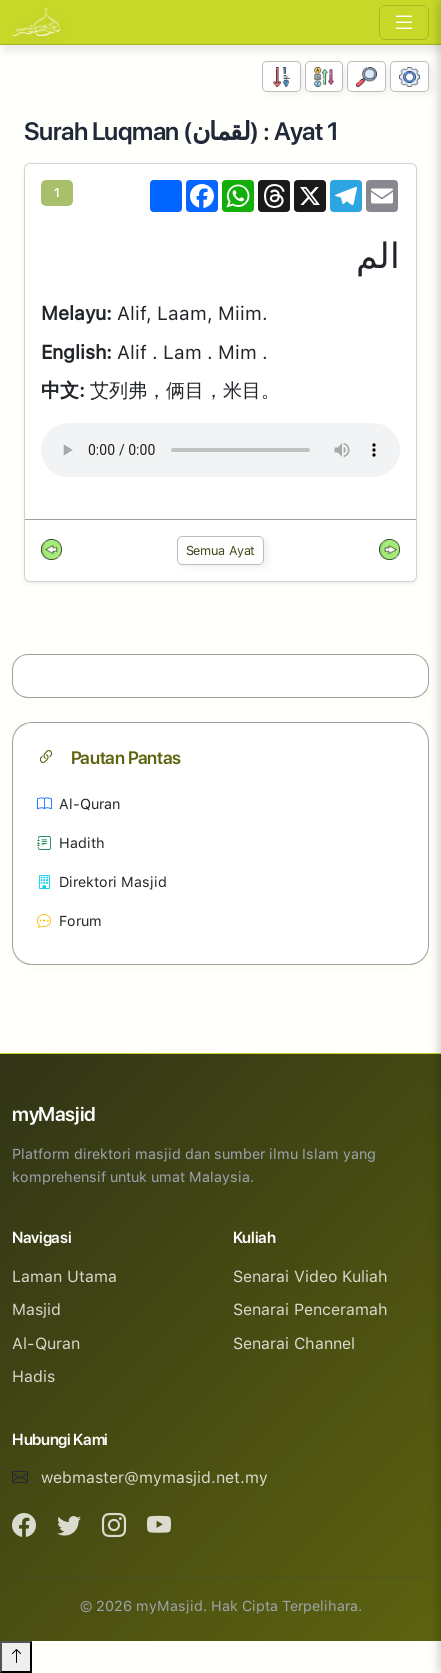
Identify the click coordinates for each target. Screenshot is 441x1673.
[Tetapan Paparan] (409, 76)
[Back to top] (16, 1657)
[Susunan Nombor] (281, 76)
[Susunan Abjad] (324, 76)
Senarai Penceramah (310, 1309)
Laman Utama (64, 1276)
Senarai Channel (294, 1343)
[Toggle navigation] (404, 22)
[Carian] (366, 76)
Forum (69, 920)
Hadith (71, 842)
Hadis (33, 1376)
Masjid (36, 1309)
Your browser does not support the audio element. (220, 450)
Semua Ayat (221, 550)
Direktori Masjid (102, 881)
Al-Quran (78, 803)
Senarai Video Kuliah (310, 1276)
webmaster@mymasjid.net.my (154, 1477)
